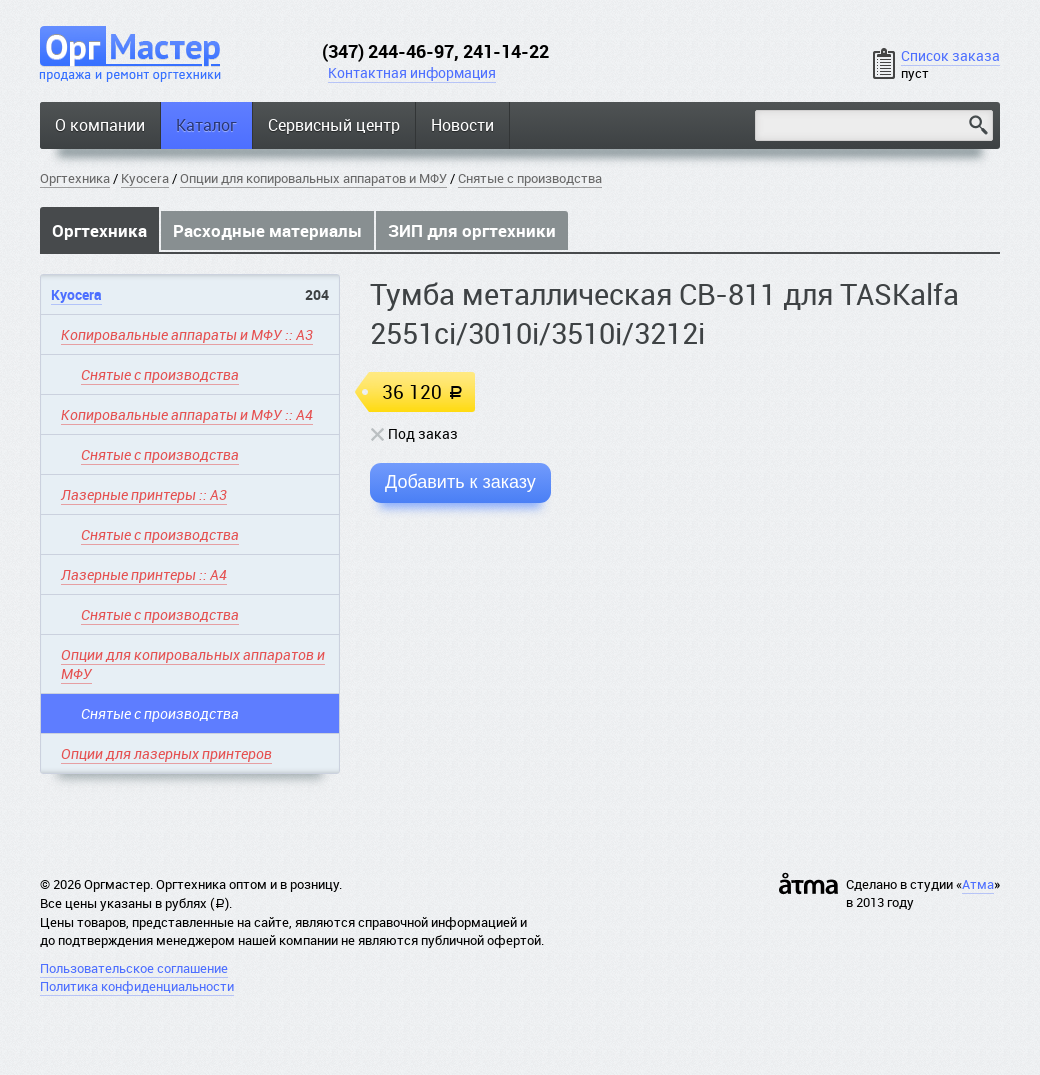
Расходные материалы (267, 230)
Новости (462, 125)
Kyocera (145, 178)
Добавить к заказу (460, 482)
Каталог (206, 125)
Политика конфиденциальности (137, 986)
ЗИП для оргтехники (472, 230)
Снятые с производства (530, 178)
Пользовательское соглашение (134, 968)
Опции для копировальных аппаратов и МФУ (313, 178)
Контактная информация (412, 72)
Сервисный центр (334, 125)
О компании (100, 125)
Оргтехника (75, 178)
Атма (978, 884)
